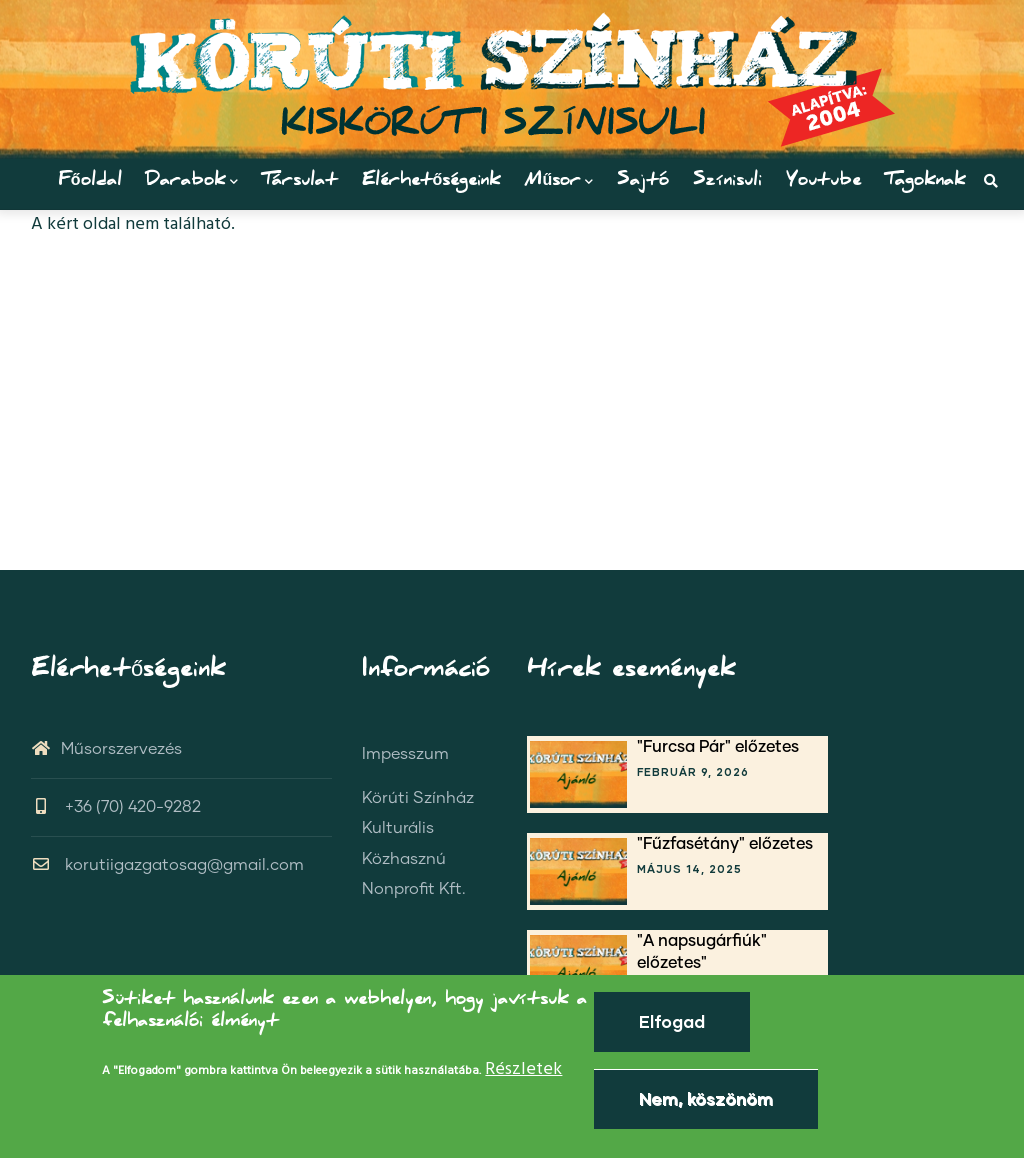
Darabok (192, 182)
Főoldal (90, 182)
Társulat (300, 182)
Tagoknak (925, 182)
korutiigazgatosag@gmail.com (167, 865)
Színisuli (727, 182)
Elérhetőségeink (432, 182)
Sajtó (643, 182)
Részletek (523, 1069)
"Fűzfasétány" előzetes (725, 844)
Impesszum (405, 754)
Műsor (559, 182)
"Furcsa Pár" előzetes (718, 747)
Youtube (823, 182)
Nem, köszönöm (706, 1098)
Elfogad (672, 1021)
